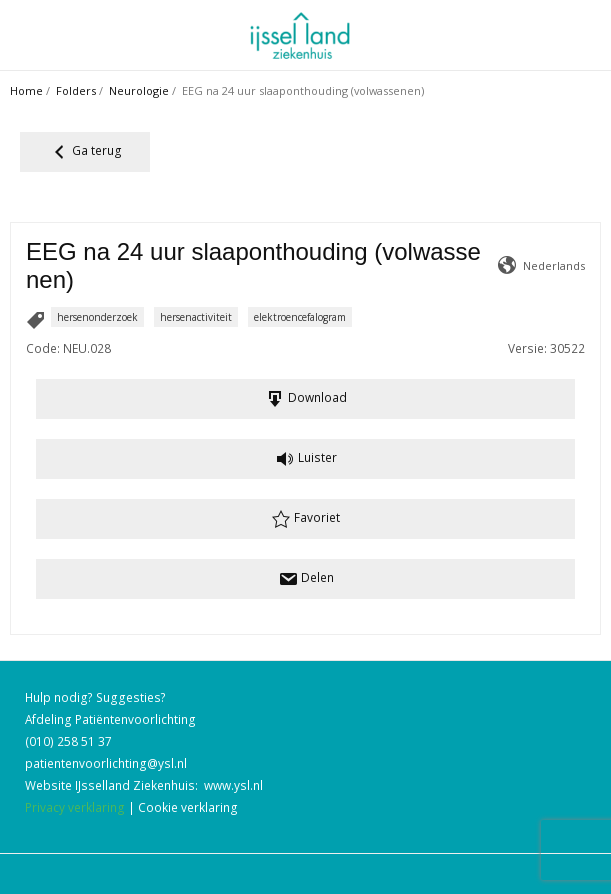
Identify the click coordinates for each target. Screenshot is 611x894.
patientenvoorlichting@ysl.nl (106, 763)
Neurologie (139, 90)
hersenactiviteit (196, 317)
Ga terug (85, 152)
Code (41, 348)
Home (26, 90)
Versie (526, 348)
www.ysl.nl (233, 785)
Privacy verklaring (75, 807)
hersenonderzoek (97, 317)
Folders (76, 90)
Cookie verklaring (188, 807)
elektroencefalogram (300, 317)
